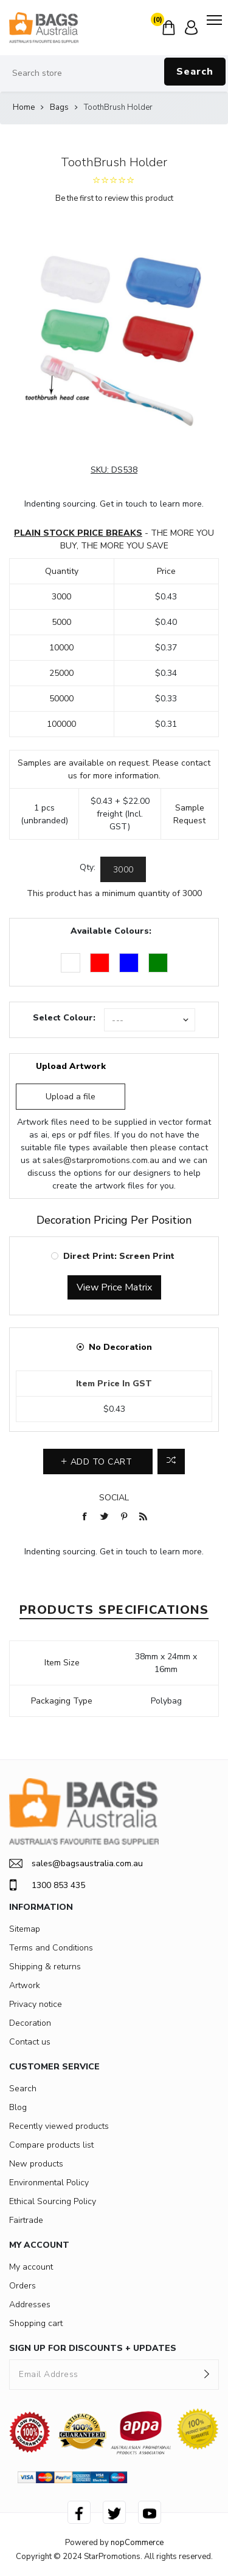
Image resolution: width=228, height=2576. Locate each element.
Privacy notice (35, 2004)
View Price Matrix (114, 1287)
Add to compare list (171, 1461)
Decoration (30, 2023)
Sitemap (24, 1929)
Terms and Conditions (51, 1948)
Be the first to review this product (114, 198)
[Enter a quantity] (123, 869)
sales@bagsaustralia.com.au (76, 1863)
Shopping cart (36, 2323)
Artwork (24, 1985)
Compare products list (51, 2145)
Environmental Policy (49, 2182)
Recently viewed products (59, 2126)
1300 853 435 (47, 1885)
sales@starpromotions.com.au (101, 1160)
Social (114, 1497)
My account (31, 2267)
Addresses (29, 2304)
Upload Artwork (71, 1066)
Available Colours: (111, 931)
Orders (22, 2285)
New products (36, 2164)
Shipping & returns (45, 1966)
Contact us (29, 2042)
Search (194, 71)
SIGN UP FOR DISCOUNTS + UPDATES (92, 2348)
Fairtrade (26, 2220)
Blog (18, 2107)
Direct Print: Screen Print (118, 1256)
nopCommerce (137, 2542)
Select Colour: (64, 1017)
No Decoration (120, 1347)
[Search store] (114, 73)
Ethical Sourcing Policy (52, 2201)
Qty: (87, 867)
